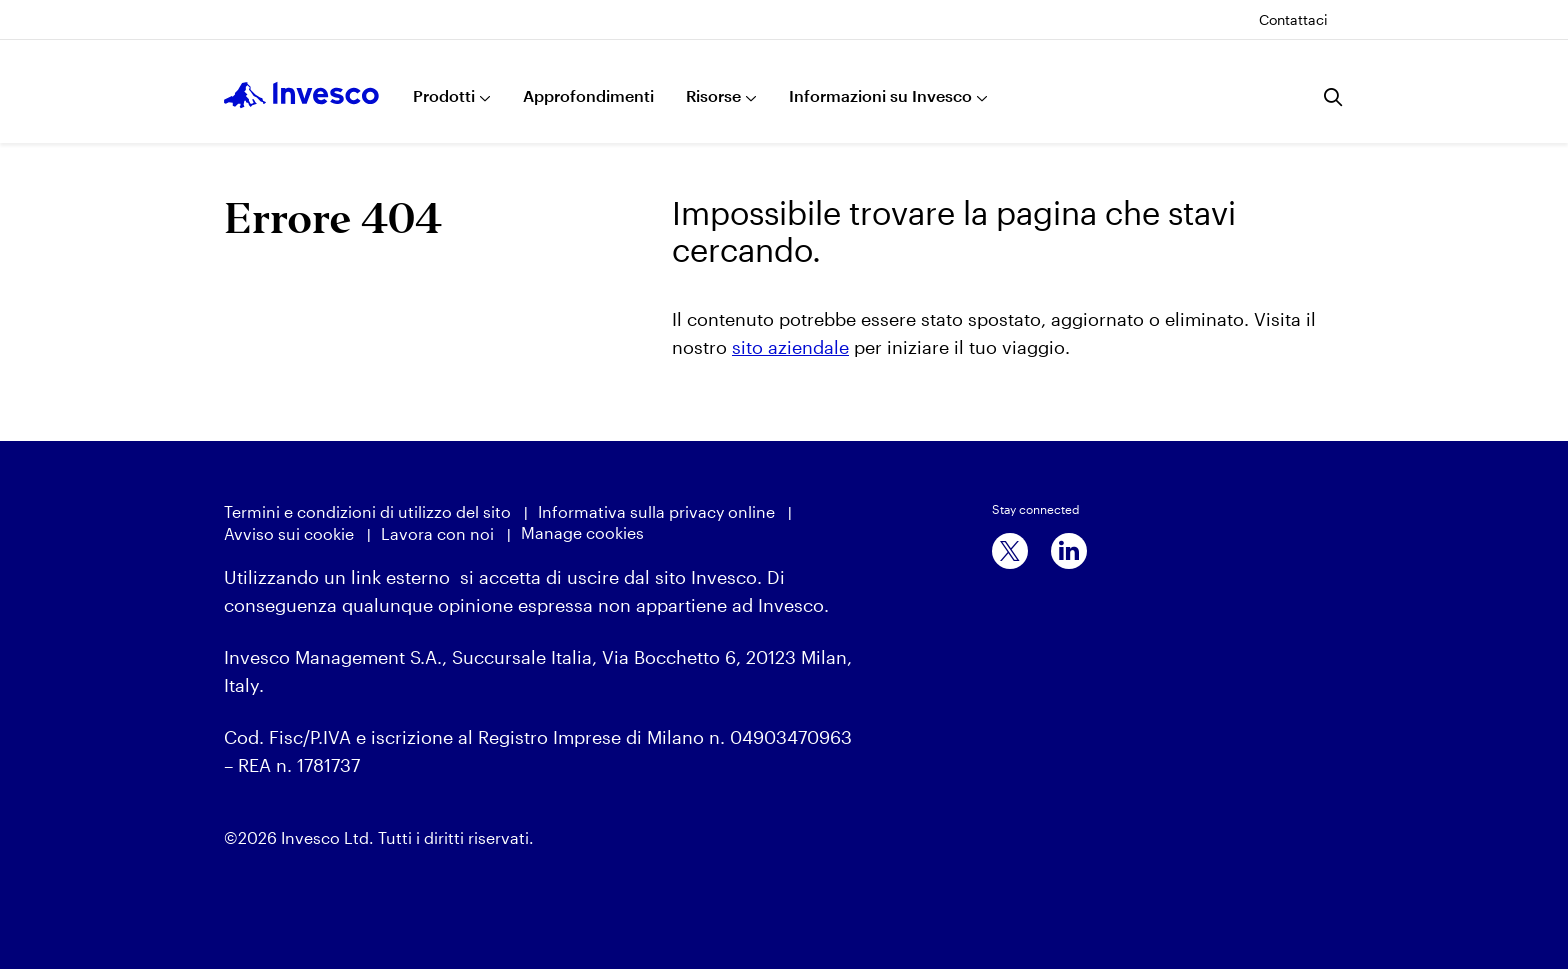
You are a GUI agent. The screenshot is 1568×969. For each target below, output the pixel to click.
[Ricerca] (1334, 97)
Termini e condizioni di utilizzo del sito (367, 511)
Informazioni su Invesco (880, 95)
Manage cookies (582, 532)
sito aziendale (790, 347)
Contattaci (1293, 19)
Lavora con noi (437, 533)
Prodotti (444, 95)
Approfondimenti (588, 95)
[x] (1010, 551)
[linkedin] (1069, 551)
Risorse (713, 95)
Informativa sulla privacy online (656, 511)
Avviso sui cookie (289, 533)
